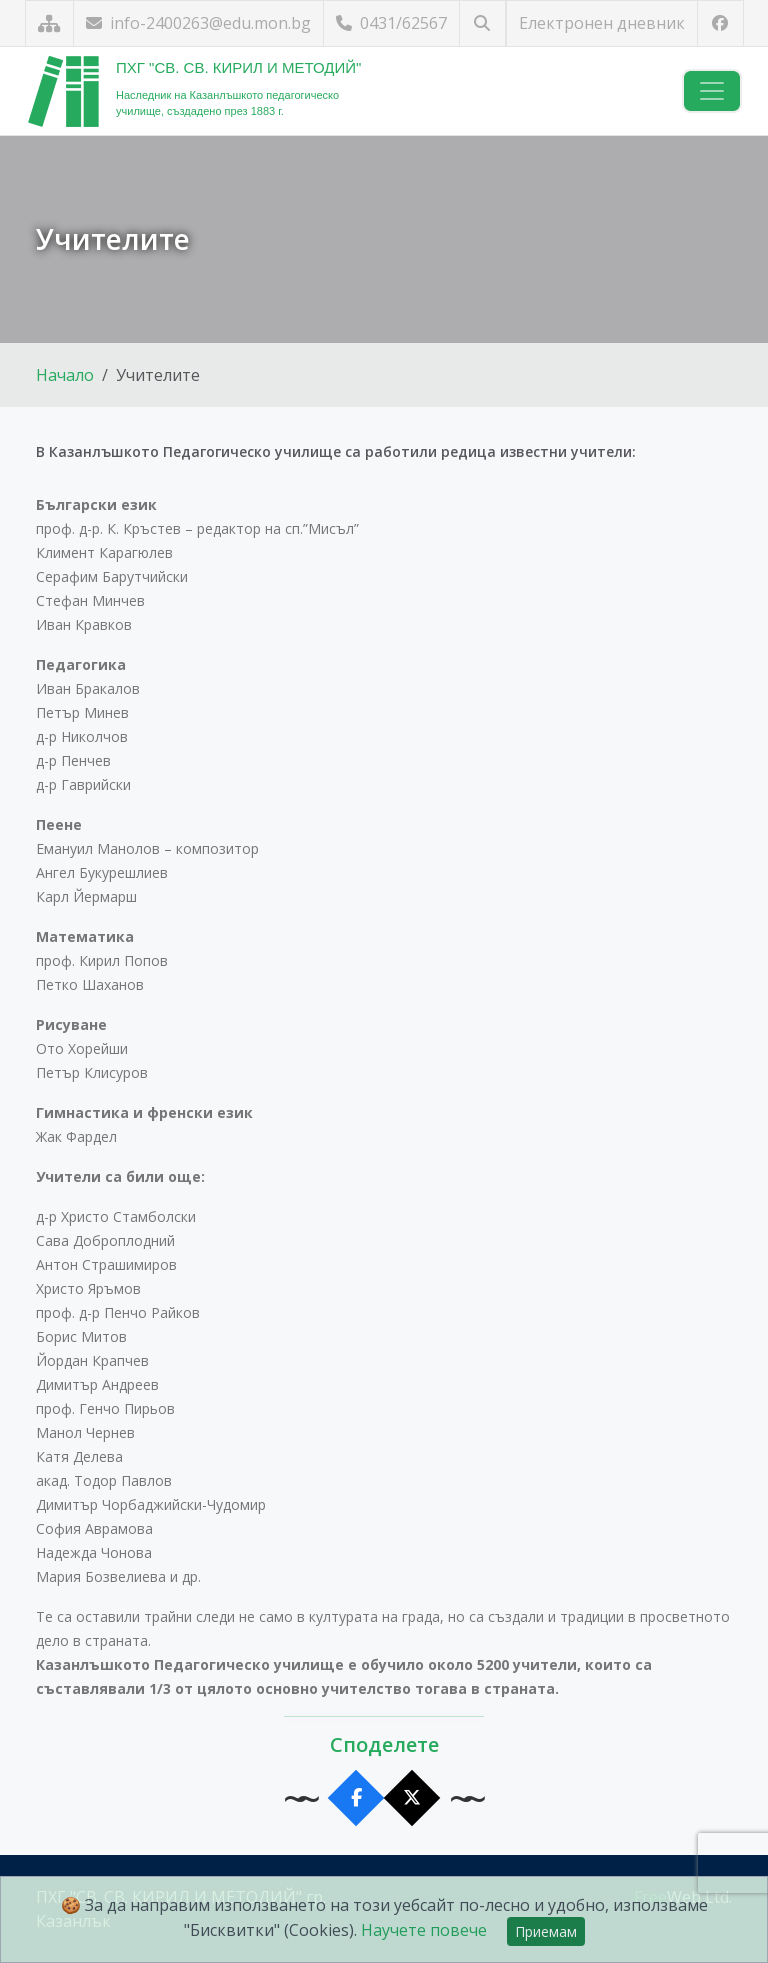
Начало (65, 375)
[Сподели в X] (412, 1798)
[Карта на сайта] (49, 23)
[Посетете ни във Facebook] (720, 23)
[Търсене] (482, 23)
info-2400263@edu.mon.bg (198, 23)
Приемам (546, 1931)
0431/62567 (391, 23)
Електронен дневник (602, 23)
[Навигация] (712, 91)
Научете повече (424, 1930)
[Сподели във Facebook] (356, 1798)
